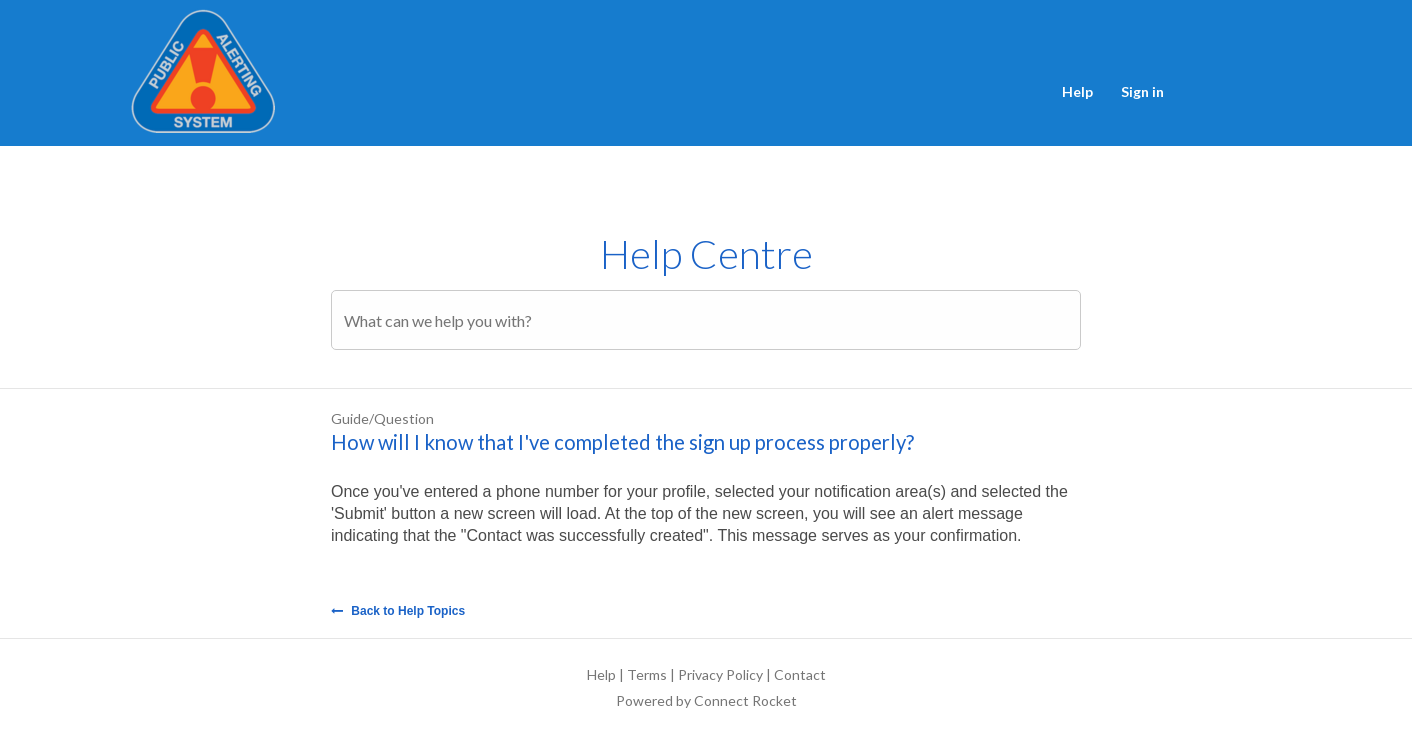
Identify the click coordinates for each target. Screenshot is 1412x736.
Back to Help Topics (398, 611)
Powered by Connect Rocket (706, 700)
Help (1077, 91)
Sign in (1142, 91)
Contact (800, 674)
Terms (647, 674)
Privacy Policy (720, 674)
